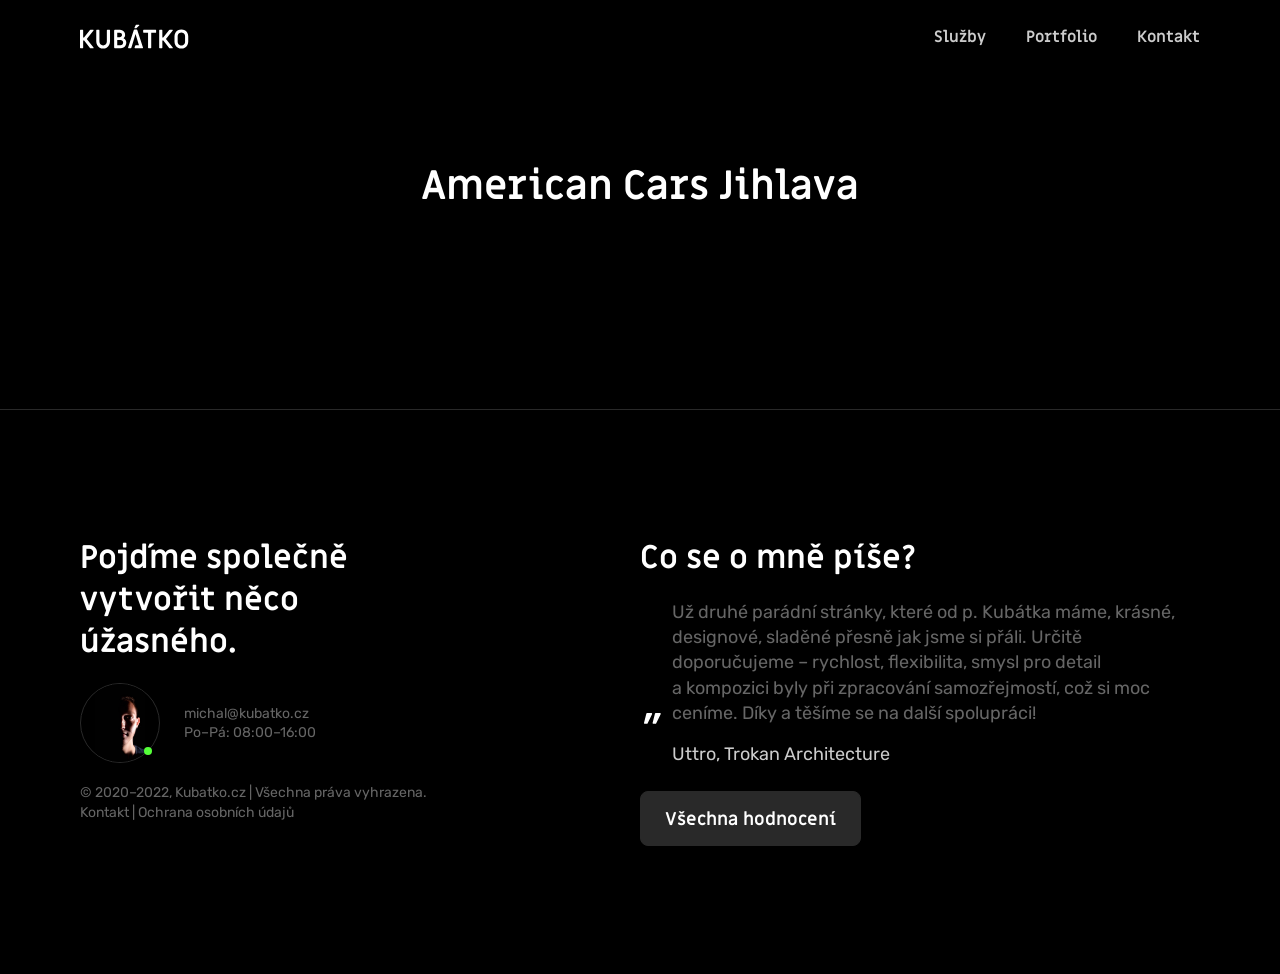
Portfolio (1061, 37)
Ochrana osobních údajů (216, 812)
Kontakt (1168, 37)
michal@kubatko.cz (246, 713)
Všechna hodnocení (750, 819)
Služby (960, 37)
